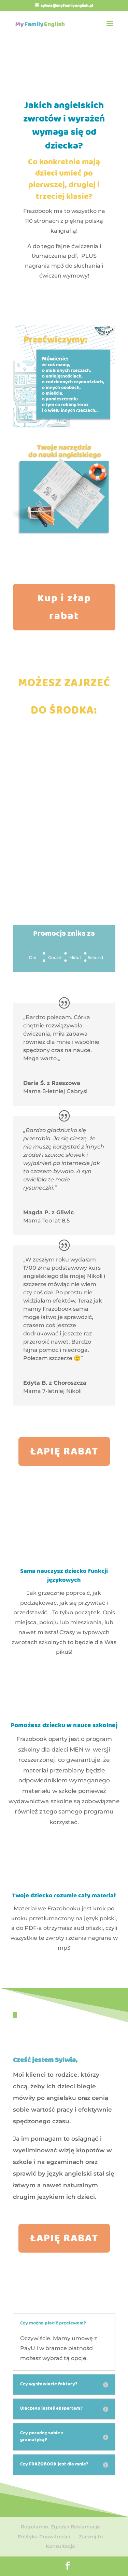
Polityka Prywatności (44, 2537)
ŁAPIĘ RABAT (64, 1452)
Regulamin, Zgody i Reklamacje (60, 2527)
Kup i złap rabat (64, 608)
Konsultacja (60, 2546)
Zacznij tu (91, 2537)
